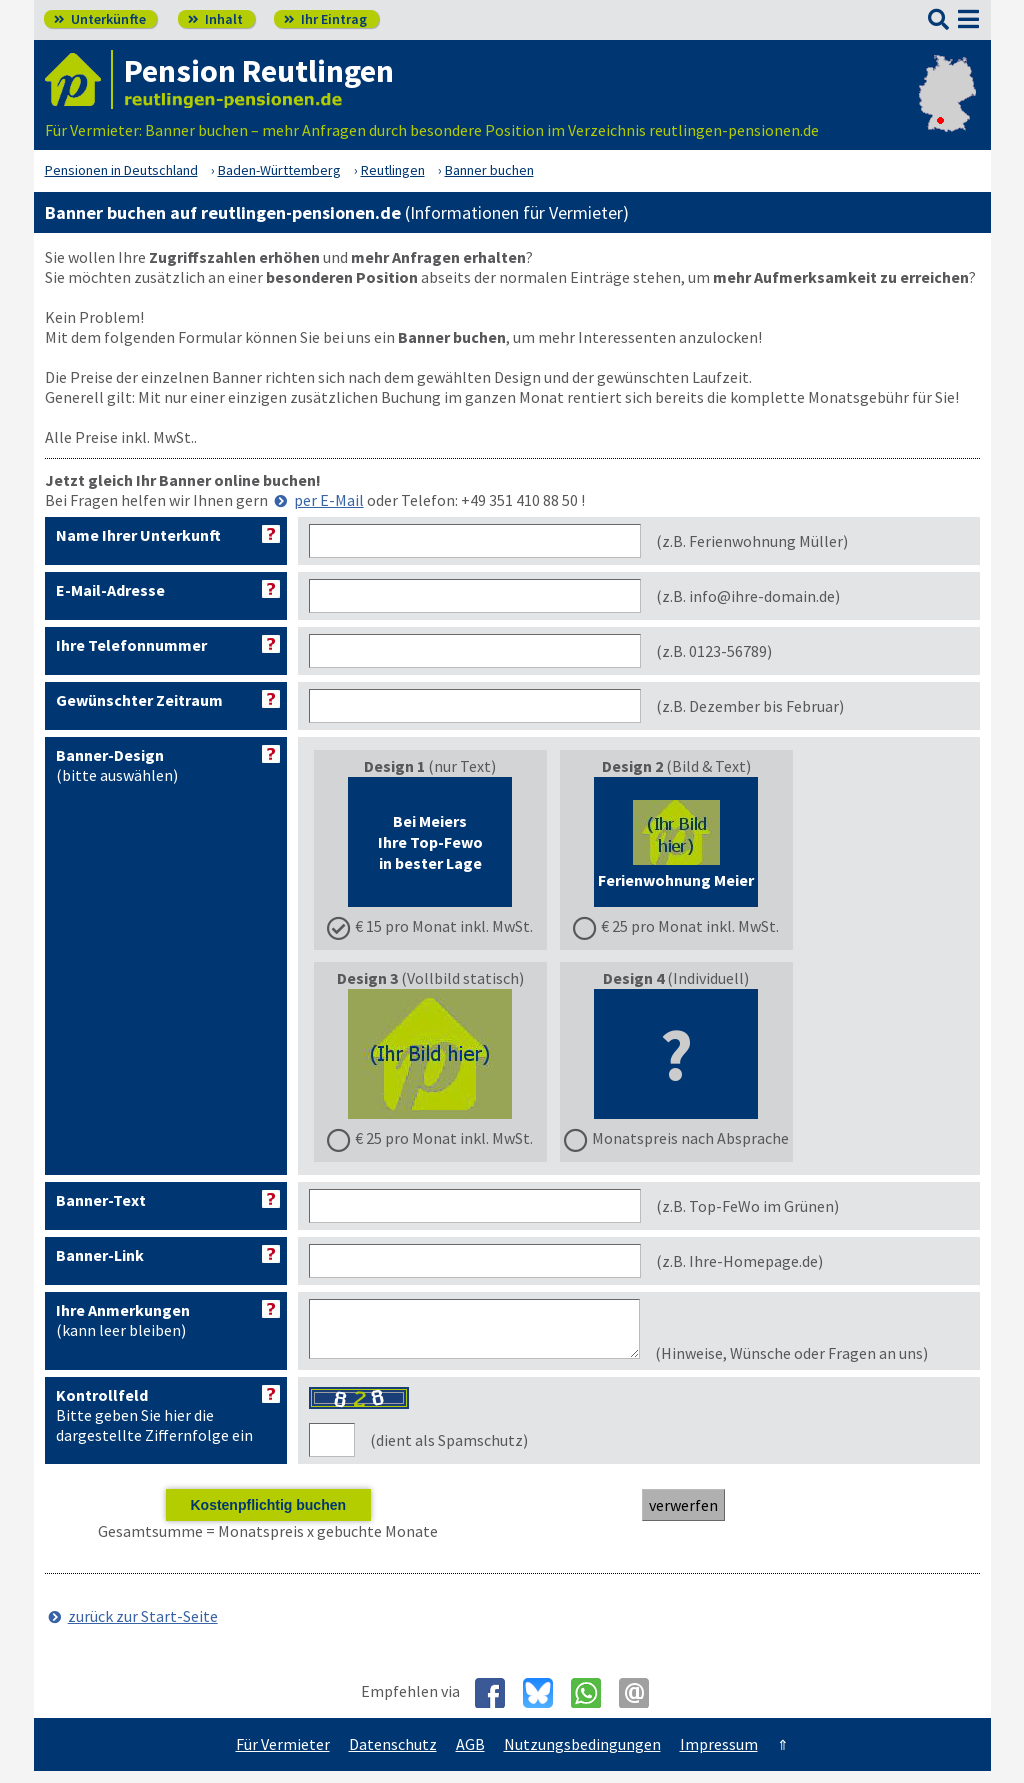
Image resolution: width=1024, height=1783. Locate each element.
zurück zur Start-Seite (143, 1628)
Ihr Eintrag (325, 19)
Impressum (719, 1756)
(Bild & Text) (676, 846)
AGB (470, 1756)
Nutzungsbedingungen (582, 1756)
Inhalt (215, 19)
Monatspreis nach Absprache (690, 1138)
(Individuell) (676, 1058)
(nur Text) (430, 846)
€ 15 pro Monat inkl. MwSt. (444, 926)
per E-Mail (329, 500)
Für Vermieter (283, 1756)
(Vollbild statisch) (430, 1058)
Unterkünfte (100, 19)
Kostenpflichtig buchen (268, 1517)
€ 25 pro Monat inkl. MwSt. (690, 926)
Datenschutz (393, 1756)
